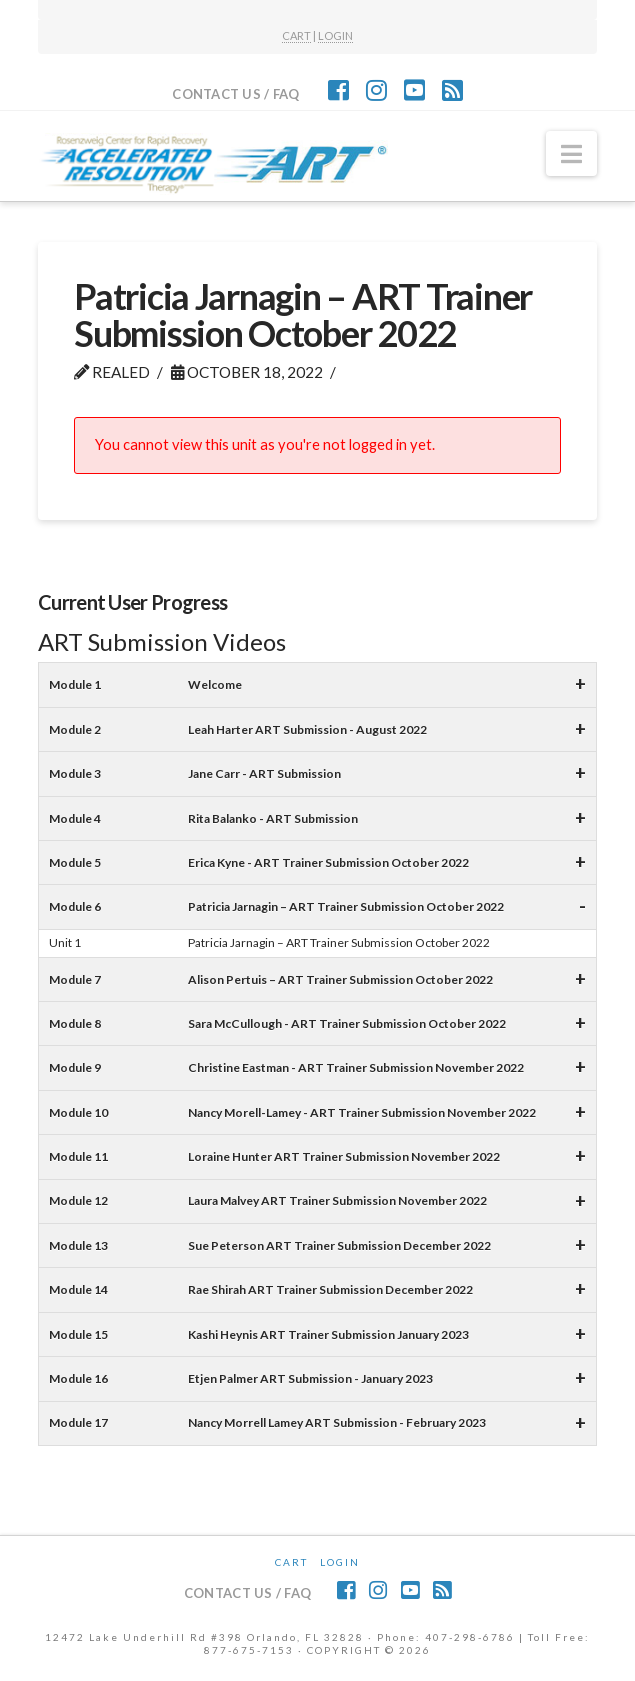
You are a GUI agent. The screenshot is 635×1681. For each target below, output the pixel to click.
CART (296, 35)
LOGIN (335, 35)
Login (340, 1562)
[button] (571, 154)
